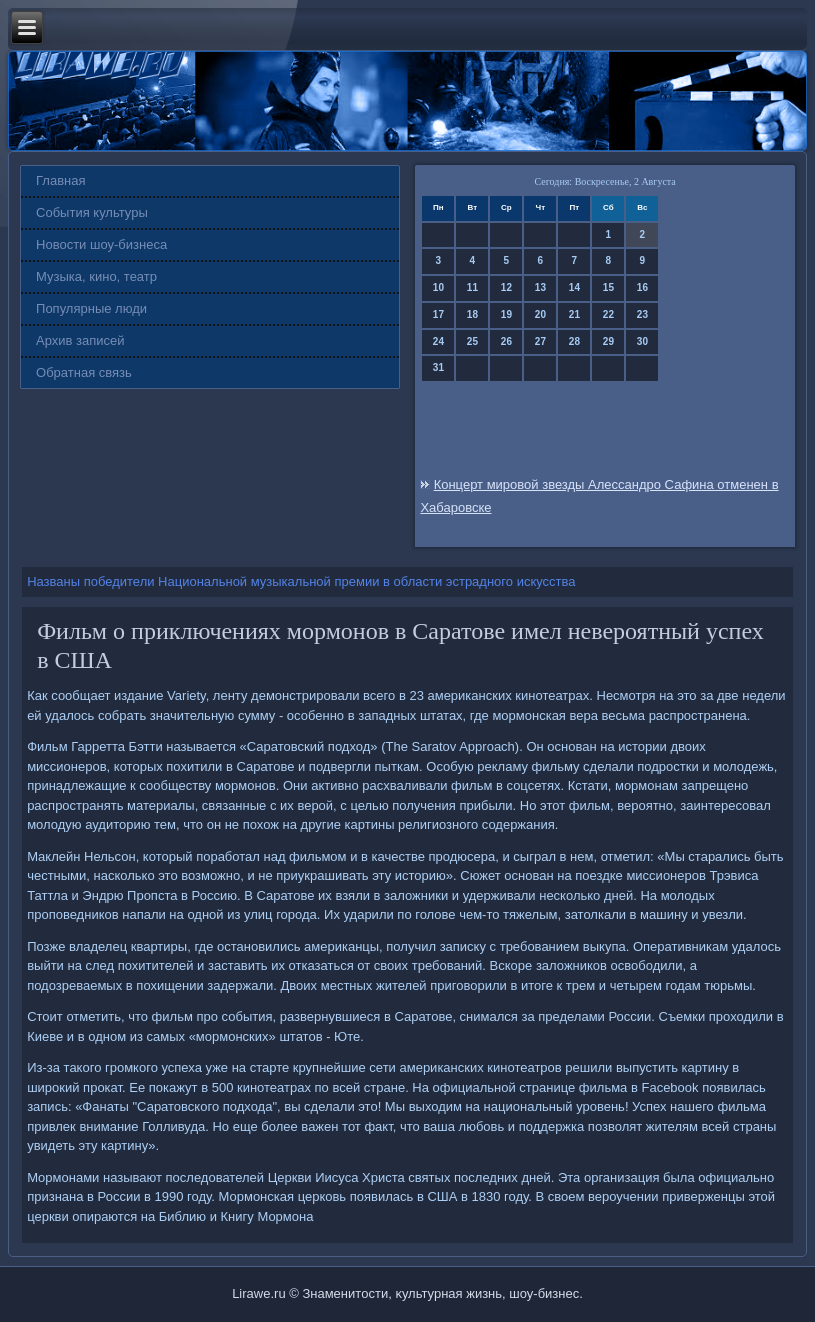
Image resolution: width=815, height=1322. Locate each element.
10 (438, 287)
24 (438, 341)
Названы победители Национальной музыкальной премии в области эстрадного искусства (301, 581)
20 (540, 314)
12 (506, 287)
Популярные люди (91, 308)
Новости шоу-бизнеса (101, 244)
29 (608, 341)
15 (608, 287)
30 (642, 341)
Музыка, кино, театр (96, 276)
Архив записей (80, 340)
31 (438, 367)
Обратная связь (84, 372)
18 (472, 314)
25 (472, 341)
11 (472, 287)
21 (574, 314)
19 (506, 314)
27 (540, 341)
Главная (60, 180)
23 (642, 314)
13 (540, 287)
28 (574, 341)
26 (506, 341)
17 (438, 314)
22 (608, 314)
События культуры (92, 212)
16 (642, 287)
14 (574, 287)
